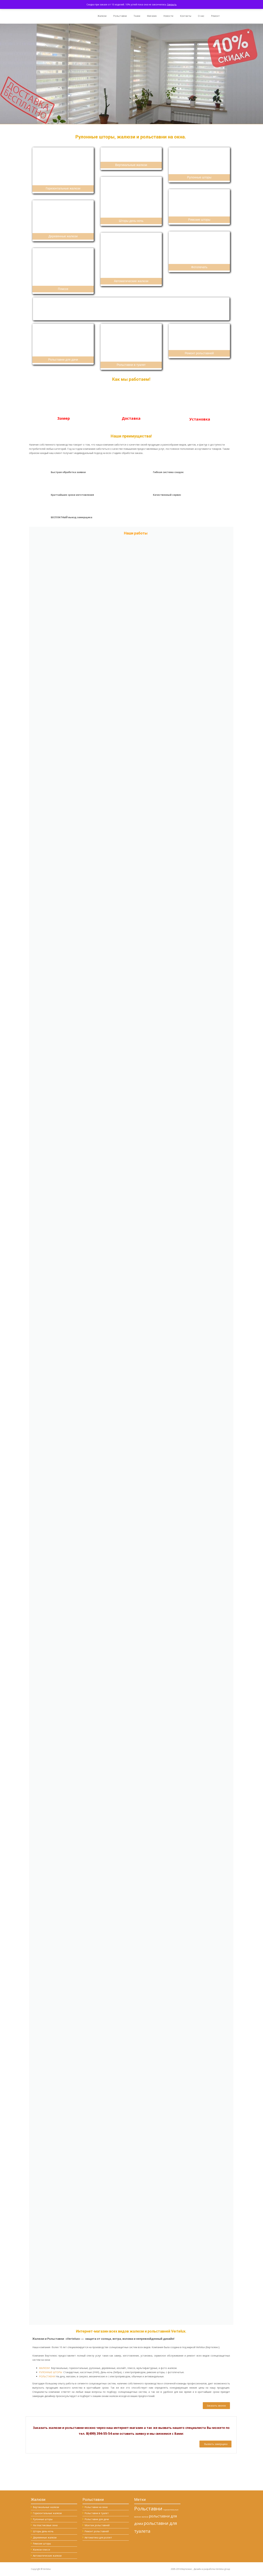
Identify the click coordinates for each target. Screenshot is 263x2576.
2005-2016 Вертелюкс (182, 2569)
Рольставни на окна (96, 2507)
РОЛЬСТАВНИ (47, 2376)
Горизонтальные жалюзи (47, 2513)
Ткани (137, 15)
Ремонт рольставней (97, 2531)
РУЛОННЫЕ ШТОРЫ (51, 2372)
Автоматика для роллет (98, 2537)
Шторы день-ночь (43, 2531)
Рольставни (120, 15)
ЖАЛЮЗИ (44, 2368)
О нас (201, 15)
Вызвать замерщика (215, 2444)
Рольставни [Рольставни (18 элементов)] (148, 2508)
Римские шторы (42, 2543)
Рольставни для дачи (97, 2519)
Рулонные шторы (42, 2519)
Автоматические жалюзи (47, 2555)
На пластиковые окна (45, 2525)
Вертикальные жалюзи (46, 2507)
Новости (168, 15)
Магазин (152, 15)
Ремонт (215, 15)
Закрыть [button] (172, 4)
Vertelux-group (223, 2569)
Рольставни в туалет (97, 2513)
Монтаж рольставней (97, 2525)
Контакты (185, 15)
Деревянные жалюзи (45, 2537)
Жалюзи (102, 15)
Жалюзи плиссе (41, 2549)
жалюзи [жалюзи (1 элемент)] (145, 2517)
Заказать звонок (216, 2405)
